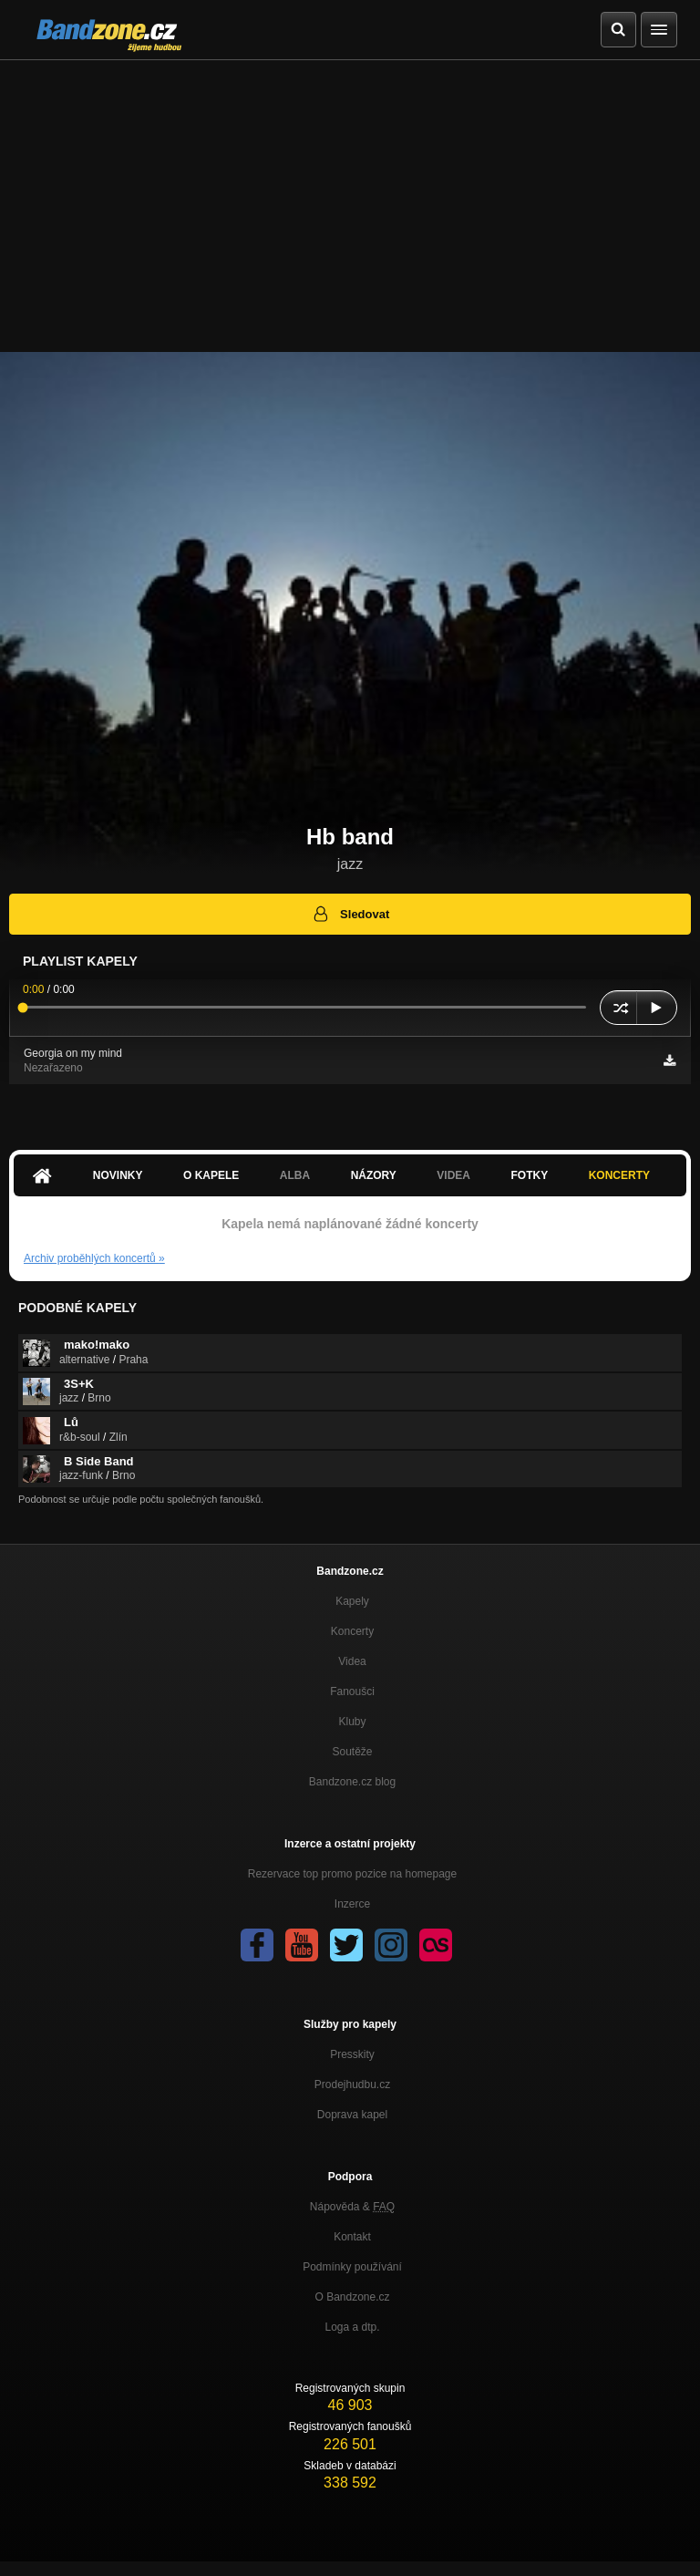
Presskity (352, 2054)
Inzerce (352, 1904)
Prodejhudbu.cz (352, 2084)
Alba (295, 1175)
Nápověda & (352, 2206)
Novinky (118, 1175)
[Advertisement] (350, 197)
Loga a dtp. (351, 2327)
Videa (453, 1175)
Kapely (352, 1601)
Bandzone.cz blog (352, 1781)
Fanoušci (352, 1691)
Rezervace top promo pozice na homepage (352, 1873)
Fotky (529, 1175)
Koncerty (619, 1175)
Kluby (351, 1721)
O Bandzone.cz (351, 2297)
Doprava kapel (352, 2114)
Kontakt (352, 2236)
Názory (373, 1175)
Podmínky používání (352, 2266)
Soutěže (352, 1751)
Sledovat (350, 914)
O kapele (211, 1175)
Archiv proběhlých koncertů (94, 1258)
